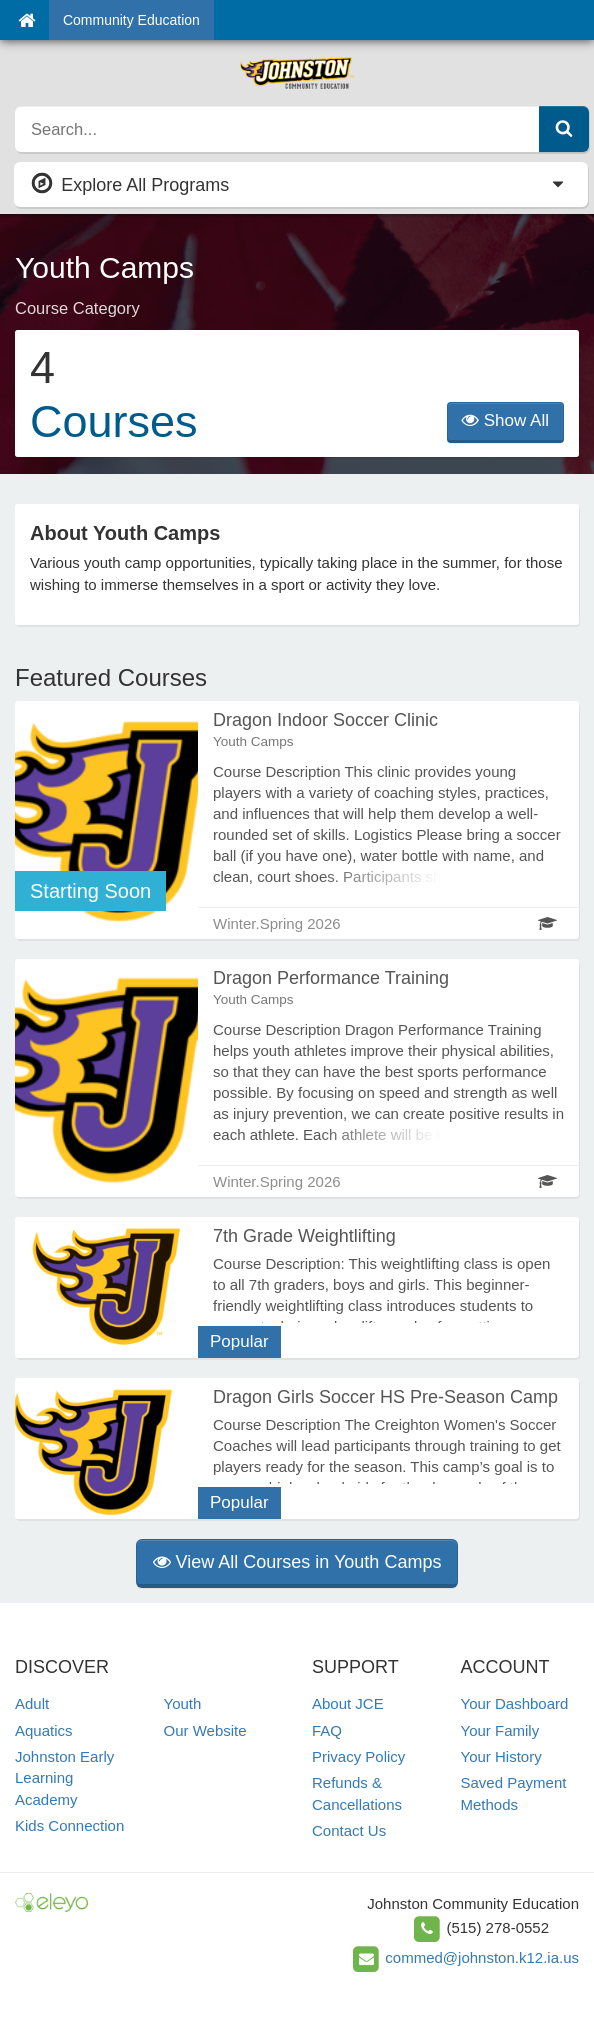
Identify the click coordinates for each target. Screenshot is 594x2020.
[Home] (26, 20)
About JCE (348, 1703)
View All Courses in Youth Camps (297, 1562)
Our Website (205, 1730)
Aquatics (44, 1730)
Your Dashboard (515, 1703)
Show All (505, 420)
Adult (32, 1703)
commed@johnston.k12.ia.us (482, 1957)
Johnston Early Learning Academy (64, 1778)
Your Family (500, 1730)
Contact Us (349, 1830)
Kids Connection (69, 1825)
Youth (183, 1703)
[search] (277, 129)
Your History (501, 1756)
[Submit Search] (564, 129)
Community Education (131, 20)
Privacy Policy (358, 1756)
